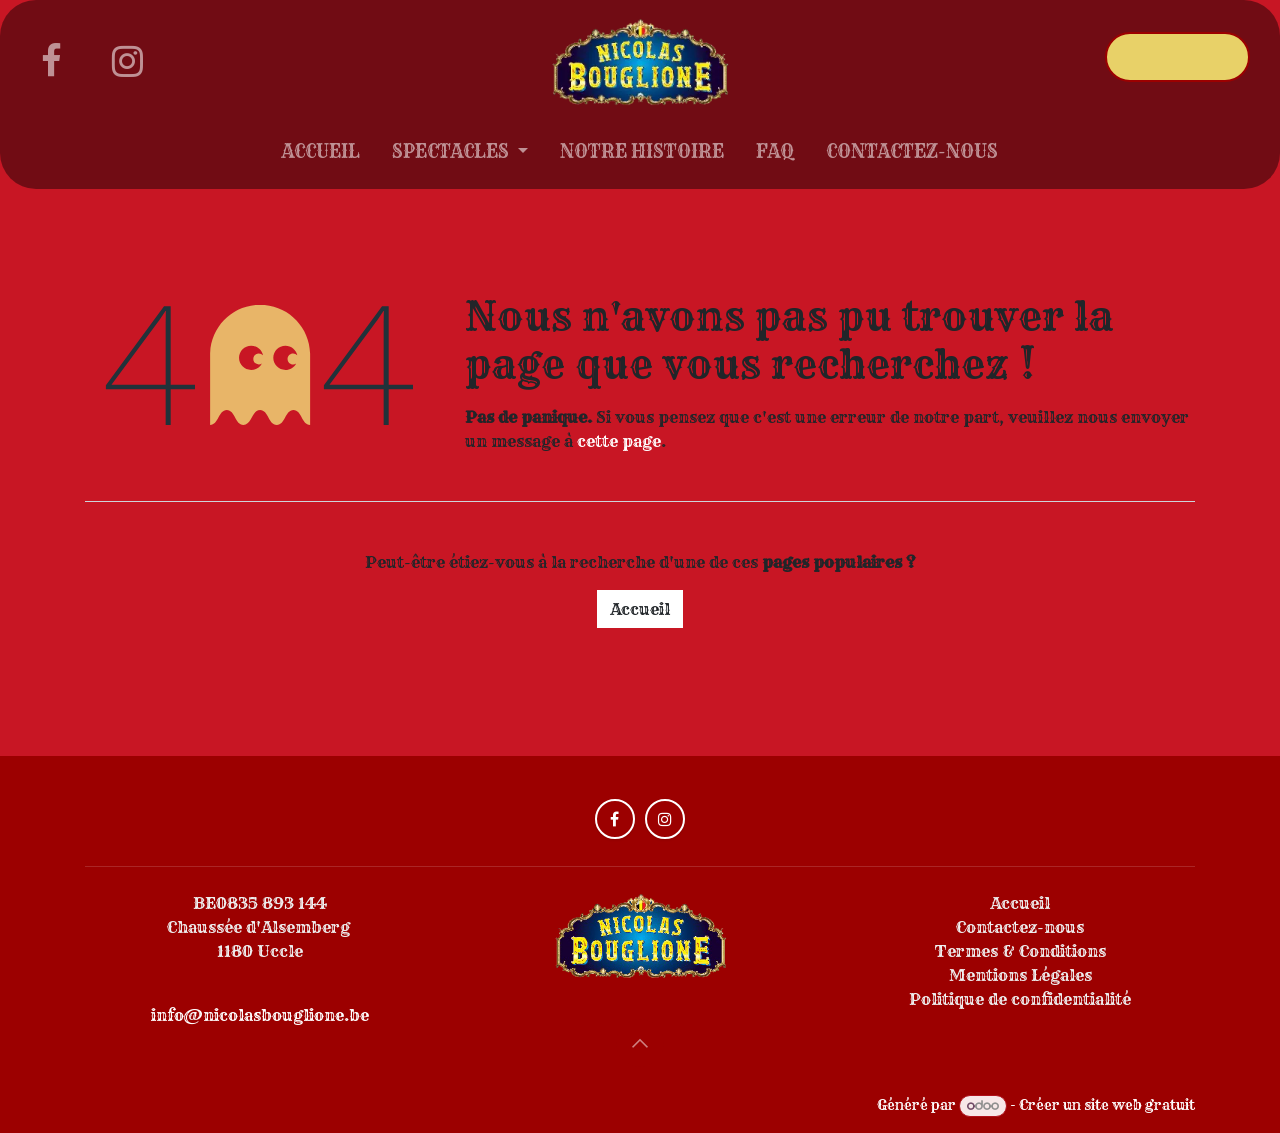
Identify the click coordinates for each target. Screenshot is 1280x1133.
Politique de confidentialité (1020, 999)
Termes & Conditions (1020, 951)
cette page (619, 441)
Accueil (640, 609)
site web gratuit (1139, 1105)
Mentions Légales (1020, 975)
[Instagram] (127, 61)
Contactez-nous (1020, 927)
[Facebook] (51, 61)
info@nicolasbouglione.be (260, 1015)
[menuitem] (321, 155)
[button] (640, 1043)
